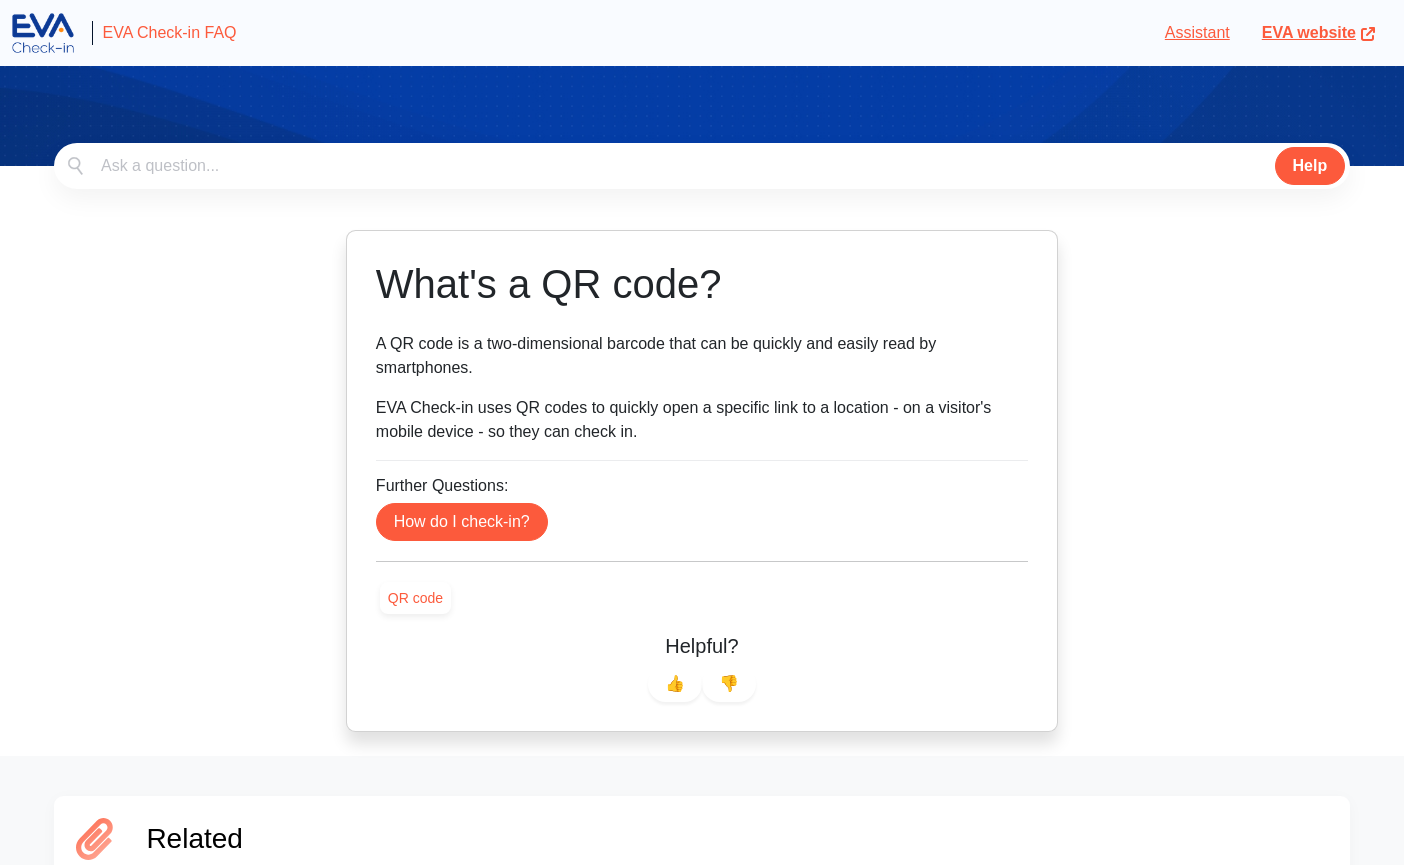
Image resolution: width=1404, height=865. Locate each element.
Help (1310, 165)
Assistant (1197, 32)
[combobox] (702, 166)
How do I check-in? (462, 521)
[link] (415, 598)
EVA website (1319, 32)
